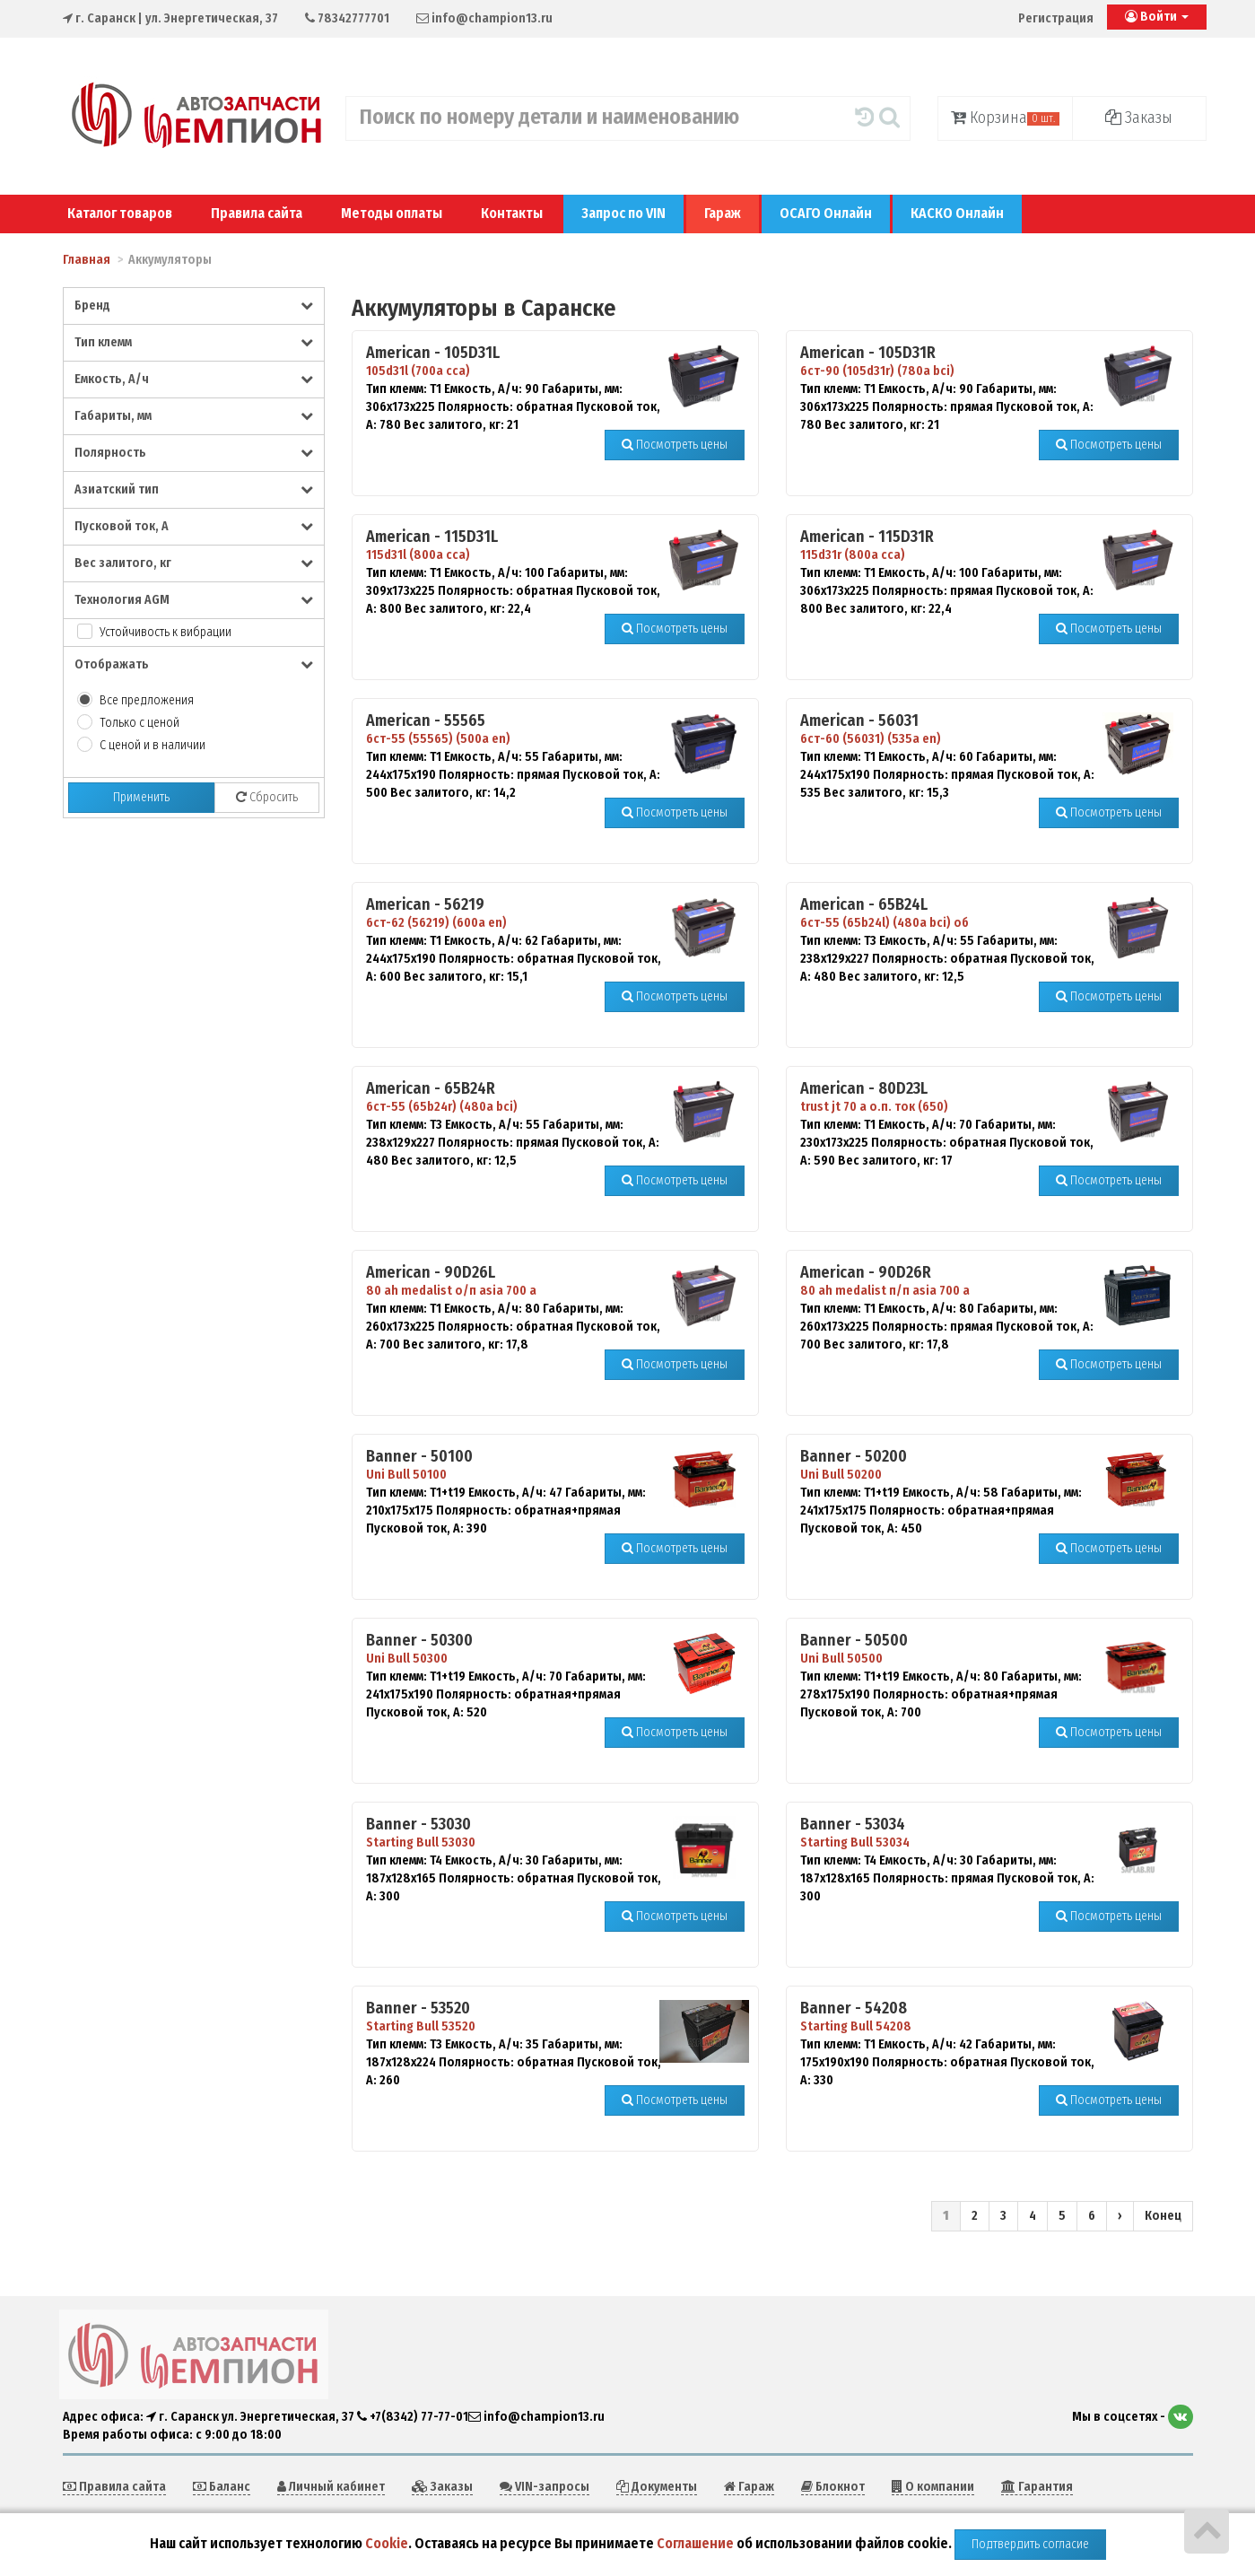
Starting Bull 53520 (420, 2026)
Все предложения (147, 700)
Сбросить (267, 797)
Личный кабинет (331, 2486)
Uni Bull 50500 (841, 1658)
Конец (1163, 2215)
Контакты (512, 213)
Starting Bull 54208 (855, 2026)
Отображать (194, 664)
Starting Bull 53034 (855, 1842)
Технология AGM (194, 599)
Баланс (221, 2486)
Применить (141, 797)
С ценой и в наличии (152, 745)
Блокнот (833, 2486)
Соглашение (695, 2543)
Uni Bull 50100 (406, 1474)
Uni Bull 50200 (841, 1474)
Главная (86, 259)
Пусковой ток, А (194, 526)
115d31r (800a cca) (852, 555)
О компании (933, 2486)
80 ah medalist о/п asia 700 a (451, 1290)
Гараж (722, 213)
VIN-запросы (544, 2486)
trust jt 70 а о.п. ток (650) (874, 1106)
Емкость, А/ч (194, 379)
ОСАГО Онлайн (826, 213)
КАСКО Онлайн (957, 213)
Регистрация (1056, 18)
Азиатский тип (194, 489)
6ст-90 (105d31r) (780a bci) (877, 371)
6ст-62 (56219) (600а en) (436, 922)
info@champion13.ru (484, 18)
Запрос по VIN (623, 213)
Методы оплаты (391, 213)
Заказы (1138, 117)
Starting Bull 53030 (420, 1842)
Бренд (194, 305)
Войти (1157, 16)
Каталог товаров (119, 213)
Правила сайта (256, 213)
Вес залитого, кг (194, 563)
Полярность (194, 452)
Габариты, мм (194, 416)
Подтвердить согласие (1030, 2544)
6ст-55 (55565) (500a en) (438, 739)
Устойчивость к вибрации (165, 632)
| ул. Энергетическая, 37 (170, 18)
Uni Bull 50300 (407, 1658)
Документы (656, 2486)
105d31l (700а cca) (418, 371)
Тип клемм (194, 342)
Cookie (386, 2543)
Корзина (1005, 117)
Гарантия (1037, 2486)
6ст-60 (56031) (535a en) (870, 739)
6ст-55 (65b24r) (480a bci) (442, 1106)
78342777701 (347, 18)
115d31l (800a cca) (418, 555)
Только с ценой (139, 722)
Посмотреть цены (675, 444)
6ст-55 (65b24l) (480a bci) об (884, 922)
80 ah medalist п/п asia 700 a (885, 1290)
